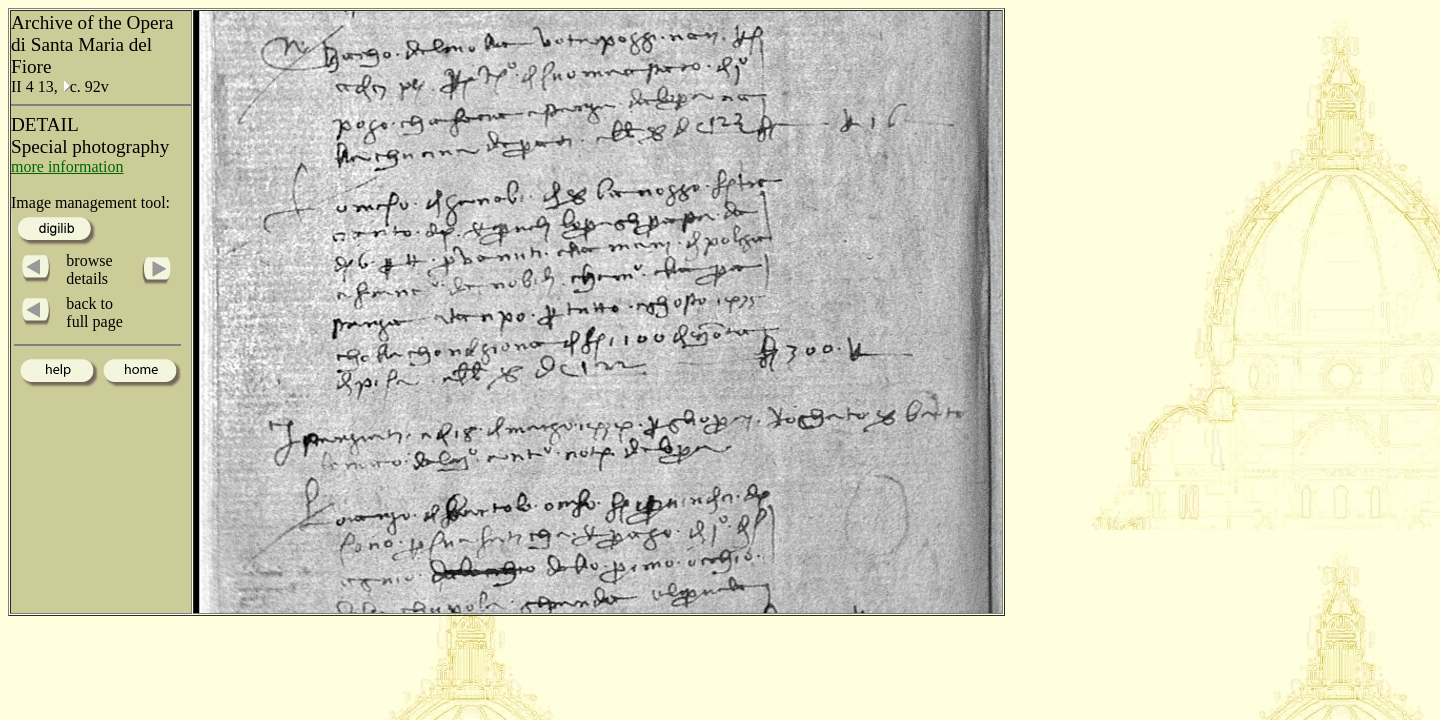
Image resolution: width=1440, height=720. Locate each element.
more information (67, 166)
